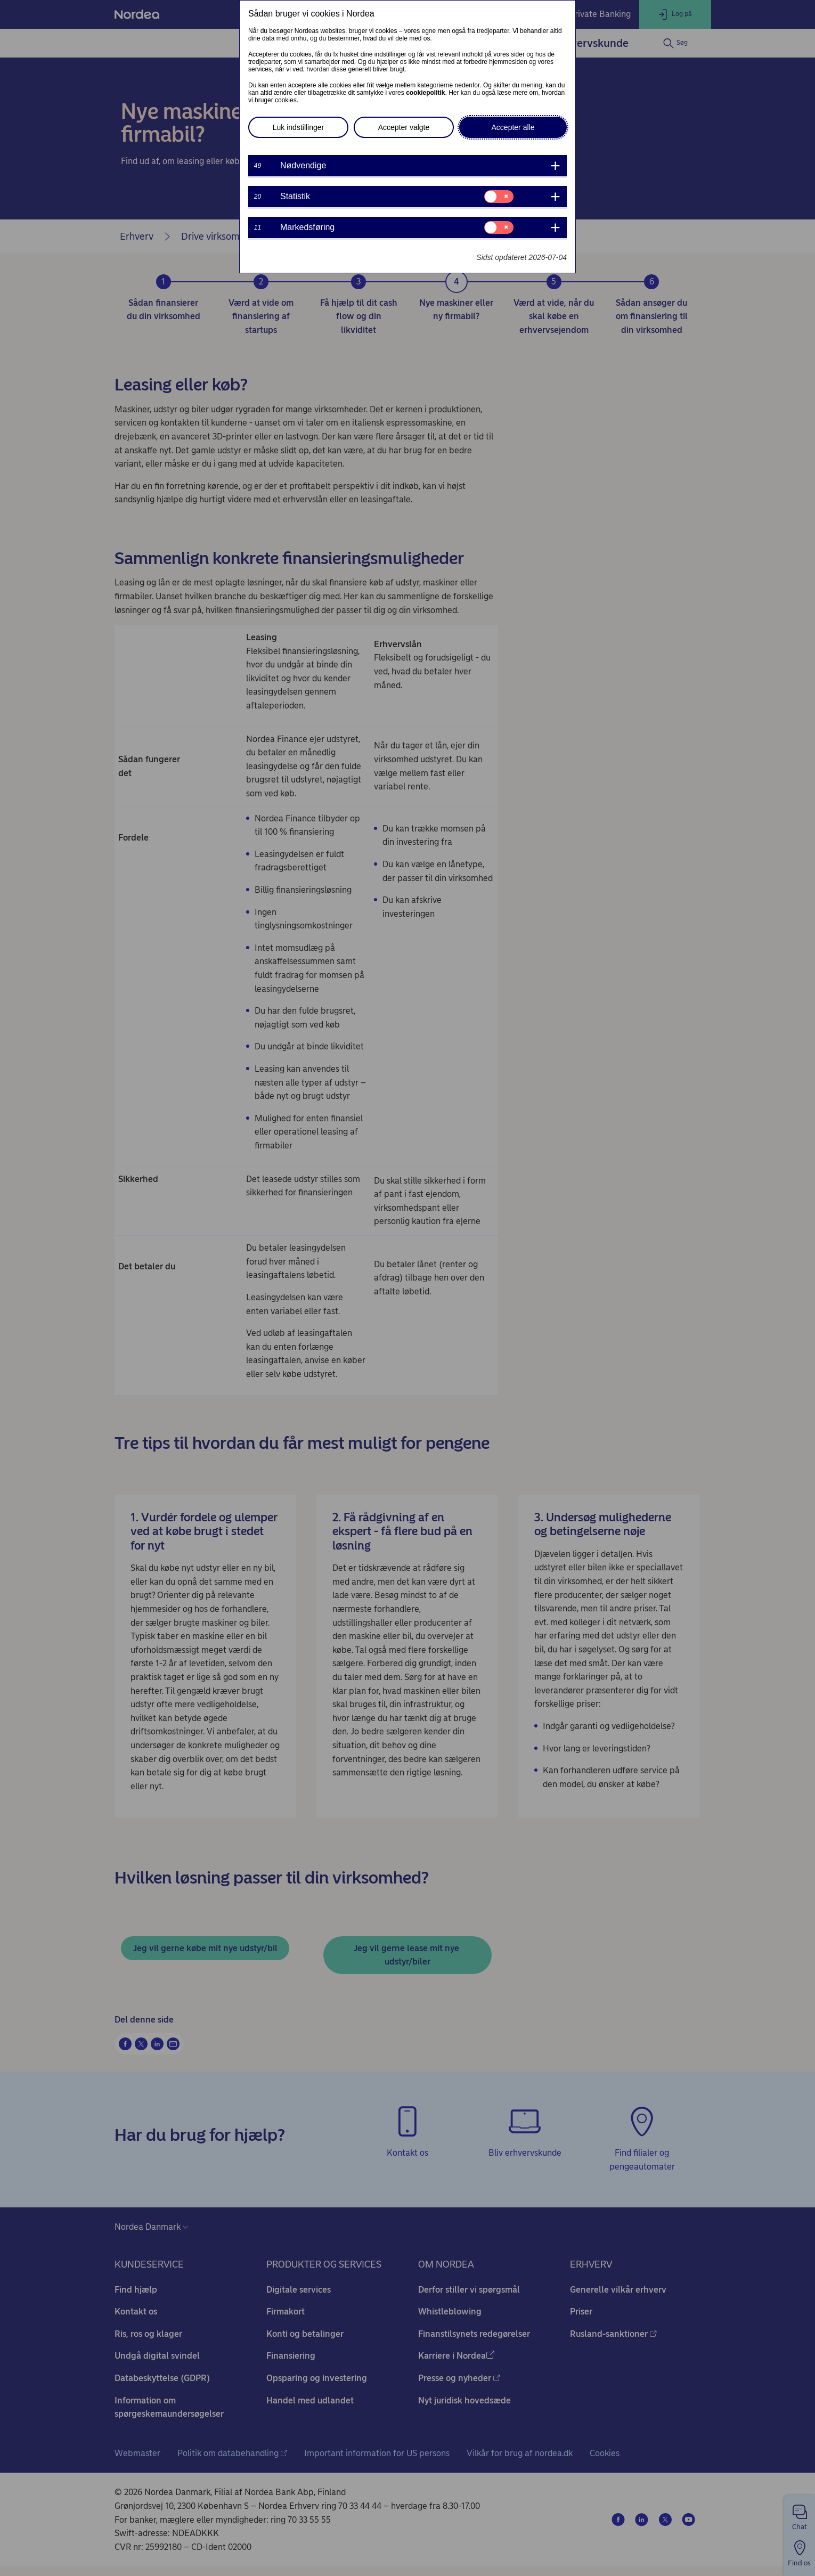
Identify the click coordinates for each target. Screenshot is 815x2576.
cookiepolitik (425, 92)
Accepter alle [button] (513, 127)
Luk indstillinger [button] (298, 127)
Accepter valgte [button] (404, 127)
